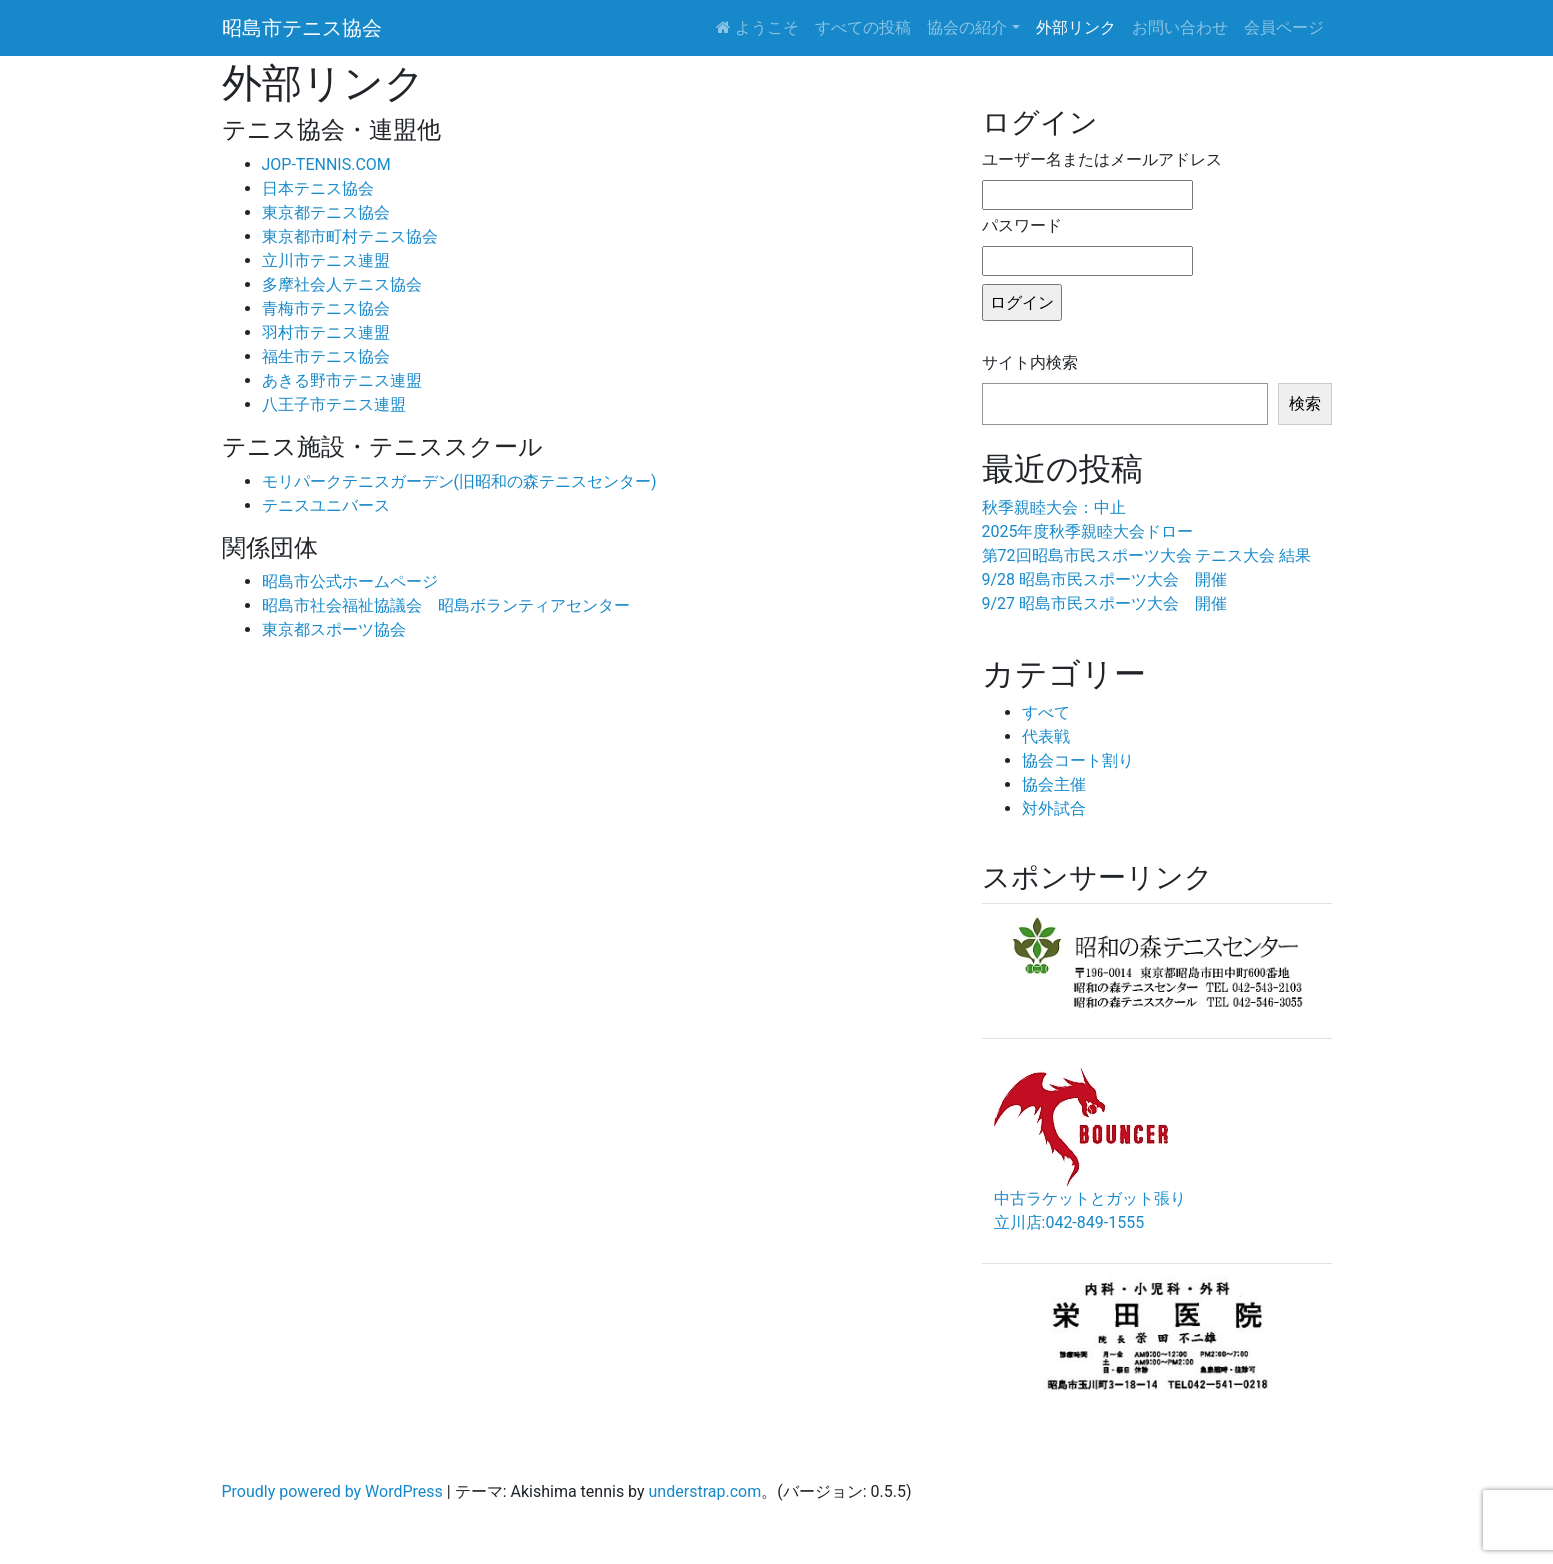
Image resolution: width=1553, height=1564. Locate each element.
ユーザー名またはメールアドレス (1102, 159)
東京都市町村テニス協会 (350, 236)
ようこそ (757, 27)
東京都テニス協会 (326, 212)
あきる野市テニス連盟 (342, 380)
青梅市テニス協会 (326, 308)
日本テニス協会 (318, 188)
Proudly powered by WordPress (332, 1491)
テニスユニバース (326, 505)
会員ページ (1284, 27)
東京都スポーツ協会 (334, 629)
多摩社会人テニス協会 (342, 284)
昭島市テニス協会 (302, 28)
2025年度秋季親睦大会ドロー (1088, 531)
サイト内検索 (1030, 362)
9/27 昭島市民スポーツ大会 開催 (1105, 603)
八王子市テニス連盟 (334, 404)
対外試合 (1054, 808)
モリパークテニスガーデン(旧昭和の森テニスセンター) (459, 481)
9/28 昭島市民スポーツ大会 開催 (1105, 579)
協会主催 (1054, 784)
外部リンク (1076, 27)
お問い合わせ (1180, 27)
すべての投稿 (863, 27)
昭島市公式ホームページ (350, 581)
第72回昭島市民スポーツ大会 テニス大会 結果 (1147, 555)
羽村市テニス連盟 (326, 332)
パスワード (1022, 225)
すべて (1046, 712)
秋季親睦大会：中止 (1054, 507)
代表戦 (1046, 736)
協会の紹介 (967, 27)
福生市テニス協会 (326, 356)
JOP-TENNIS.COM (326, 164)
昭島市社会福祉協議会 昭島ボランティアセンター (446, 605)
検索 (1305, 403)
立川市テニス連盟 (326, 260)
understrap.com (705, 1491)
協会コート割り (1078, 760)
